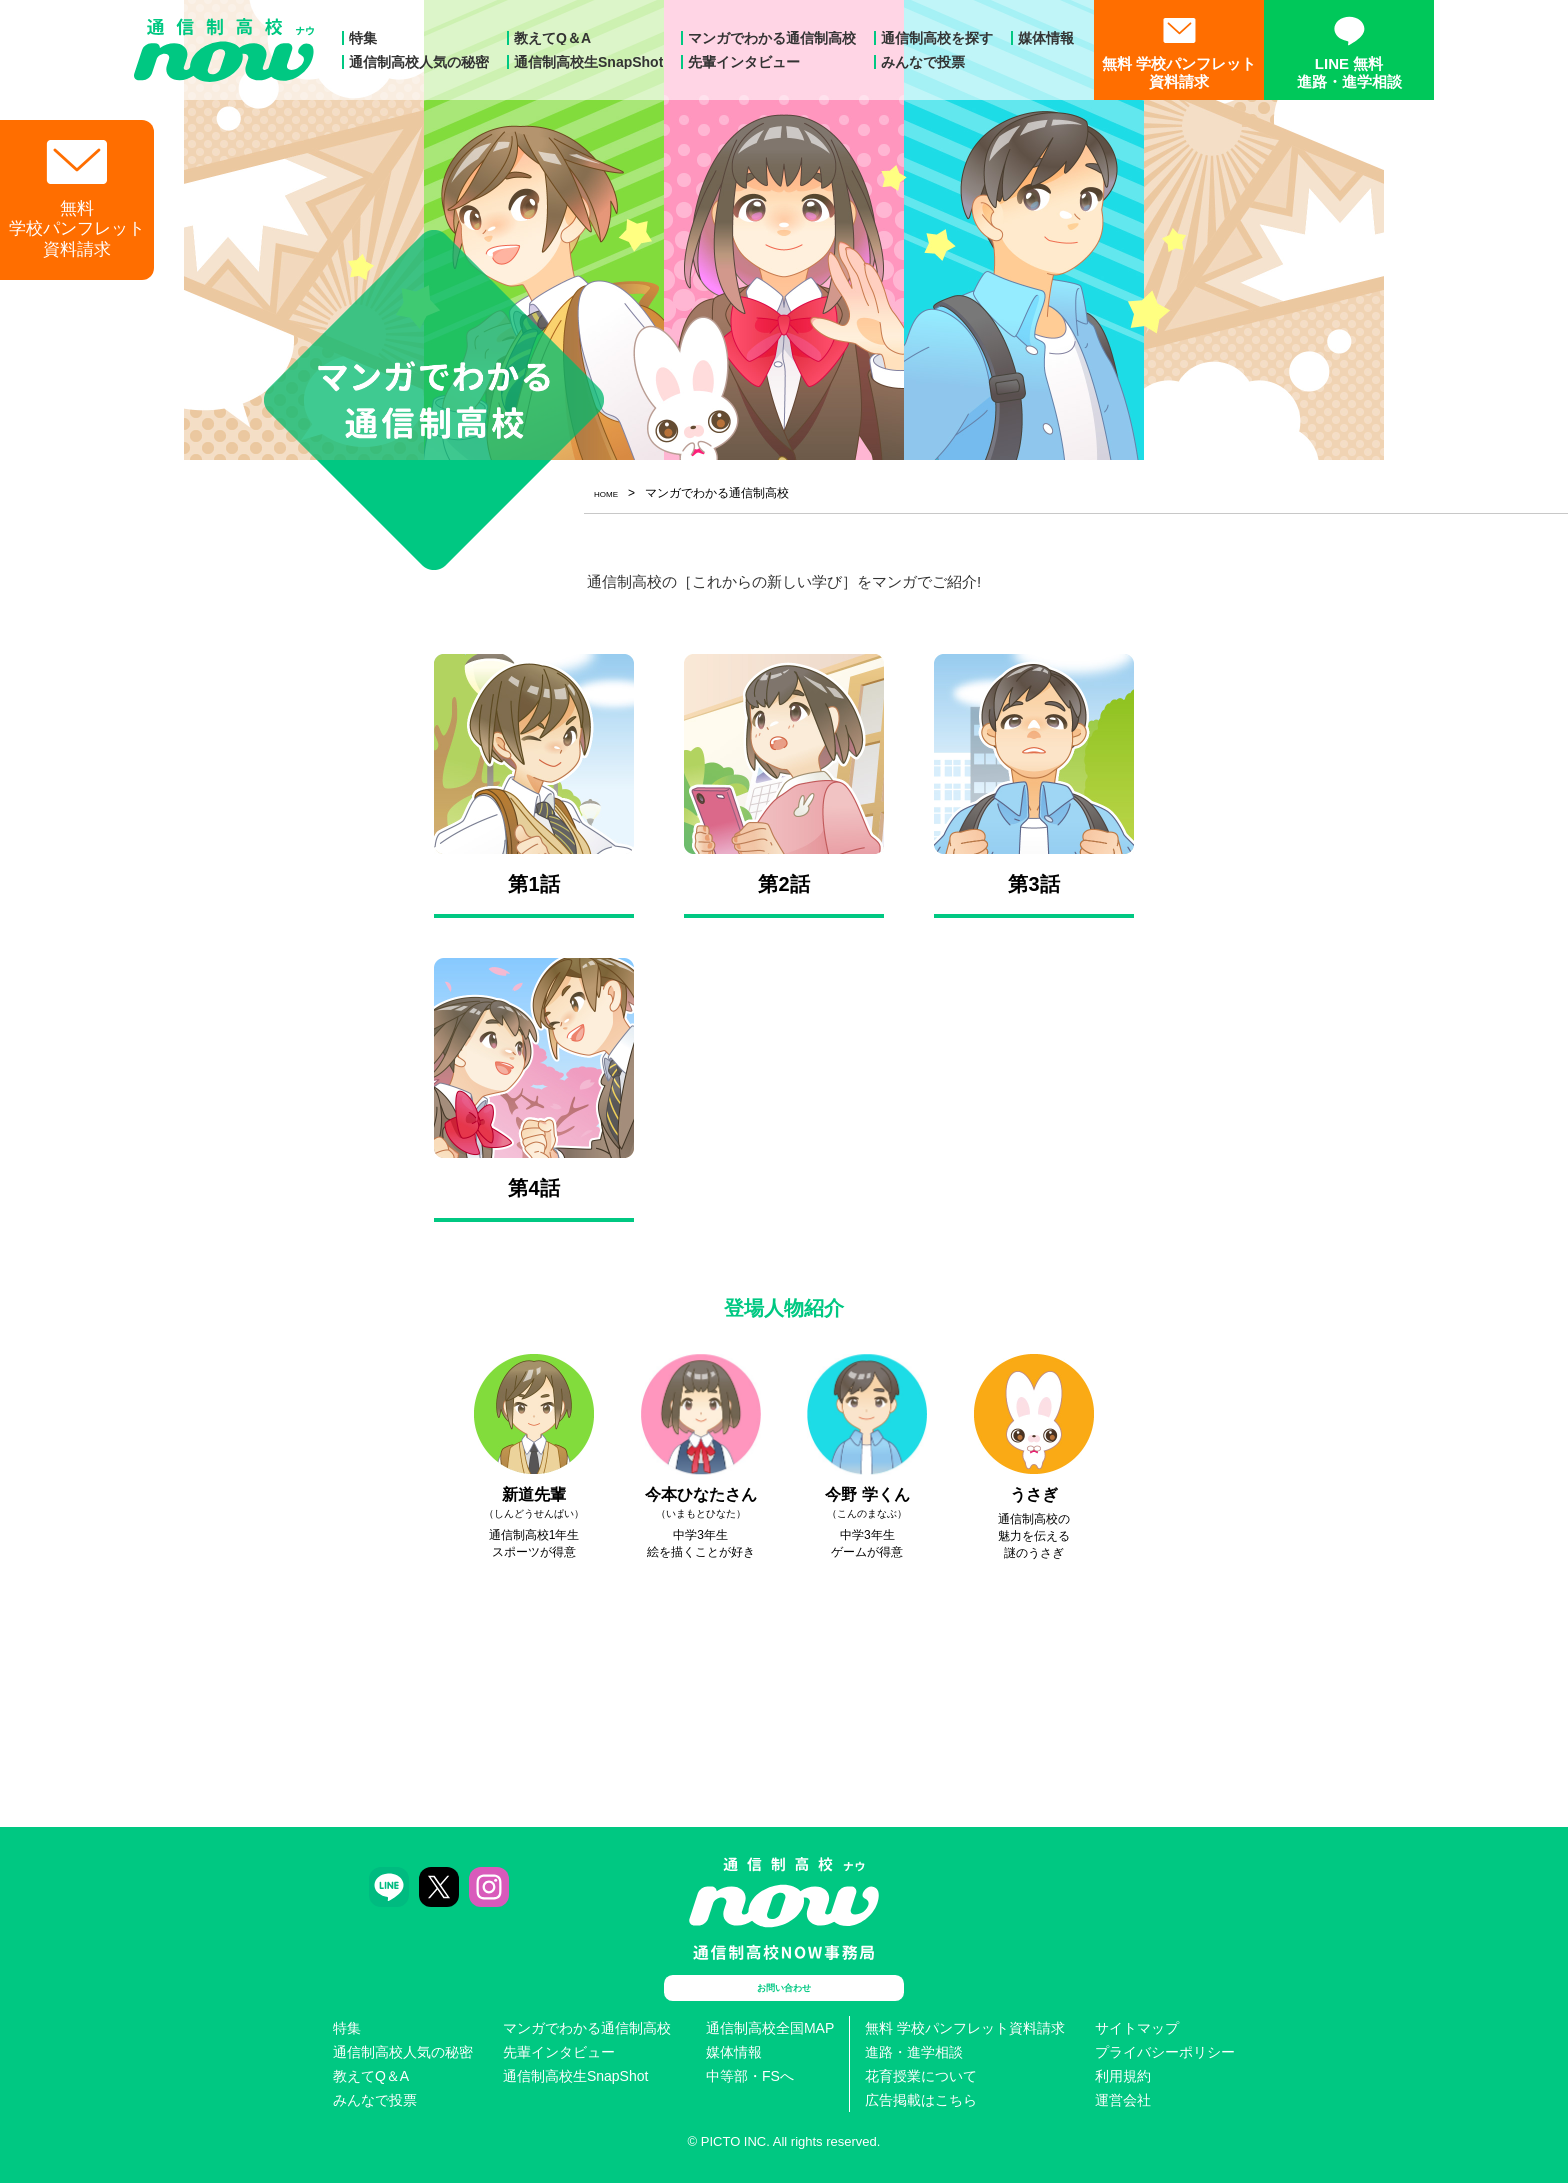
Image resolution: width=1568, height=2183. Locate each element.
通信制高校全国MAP (770, 2028)
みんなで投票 (923, 62)
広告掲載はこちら (921, 2100)
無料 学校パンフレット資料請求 (965, 2028)
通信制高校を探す (937, 38)
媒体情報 (1046, 38)
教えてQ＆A (552, 38)
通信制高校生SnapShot (588, 62)
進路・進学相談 (914, 2052)
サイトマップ (1137, 2028)
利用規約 (1123, 2076)
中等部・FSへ (750, 2076)
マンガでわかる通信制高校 (772, 38)
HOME (612, 493)
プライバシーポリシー (1165, 2052)
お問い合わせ (784, 1988)
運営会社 (1123, 2100)
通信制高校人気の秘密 (419, 62)
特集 (363, 38)
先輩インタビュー (744, 62)
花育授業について (921, 2076)
